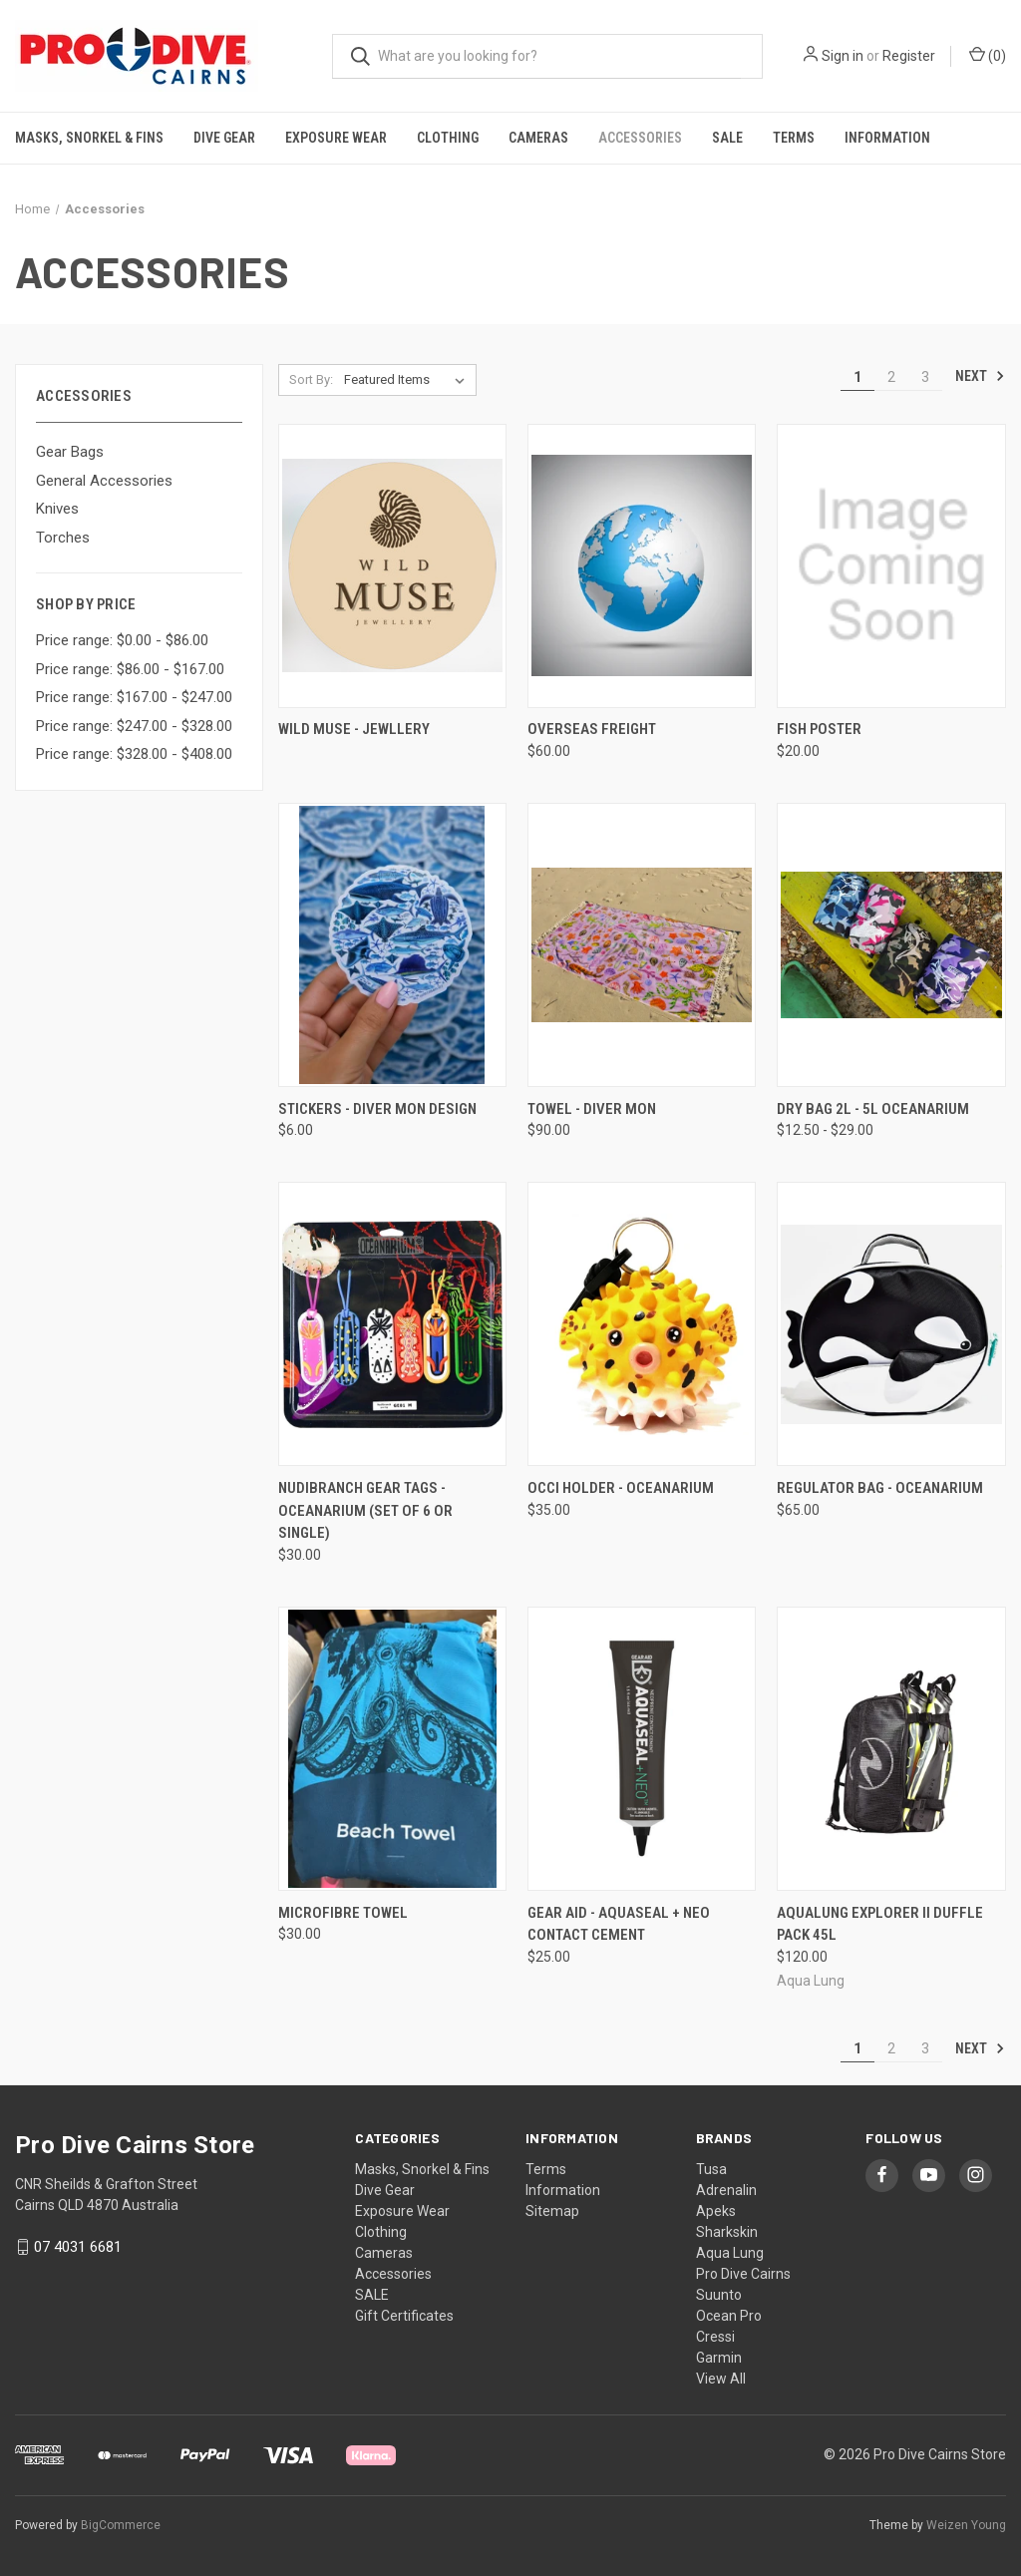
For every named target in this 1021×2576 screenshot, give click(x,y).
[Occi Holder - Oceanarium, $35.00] (641, 1324)
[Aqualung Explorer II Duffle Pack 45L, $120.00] (891, 1749)
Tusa (711, 2169)
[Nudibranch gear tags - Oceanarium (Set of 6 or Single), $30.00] (392, 1324)
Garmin (719, 2358)
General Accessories (104, 481)
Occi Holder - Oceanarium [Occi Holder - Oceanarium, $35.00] (620, 1488)
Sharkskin (727, 2232)
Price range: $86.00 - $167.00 (130, 669)
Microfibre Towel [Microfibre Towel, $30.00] (343, 1913)
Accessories (640, 138)
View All (721, 2379)
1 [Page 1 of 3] (857, 377)
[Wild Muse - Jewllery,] (392, 566)
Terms (794, 138)
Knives (57, 509)
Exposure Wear (336, 138)
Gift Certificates (404, 2316)
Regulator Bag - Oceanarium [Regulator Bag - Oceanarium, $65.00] (880, 1488)
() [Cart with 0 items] (987, 55)
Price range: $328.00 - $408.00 (134, 754)
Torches (63, 538)
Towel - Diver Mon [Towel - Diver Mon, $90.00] (591, 1109)
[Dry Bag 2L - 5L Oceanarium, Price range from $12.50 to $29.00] (891, 945)
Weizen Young (966, 2525)
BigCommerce (121, 2525)
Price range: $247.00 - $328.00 (134, 726)
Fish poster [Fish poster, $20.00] (819, 729)
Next (980, 376)
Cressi (715, 2337)
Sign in (842, 56)
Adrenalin (726, 2190)
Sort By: (311, 379)
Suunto (719, 2295)
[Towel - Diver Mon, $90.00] (641, 945)
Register (908, 56)
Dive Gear (224, 138)
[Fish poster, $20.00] (891, 566)
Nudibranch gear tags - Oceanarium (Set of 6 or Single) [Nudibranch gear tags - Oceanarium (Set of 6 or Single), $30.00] (365, 1510)
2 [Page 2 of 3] (891, 377)
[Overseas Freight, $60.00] (641, 566)
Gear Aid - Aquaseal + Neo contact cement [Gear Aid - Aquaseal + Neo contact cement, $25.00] (618, 1924)
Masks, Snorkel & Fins (89, 138)
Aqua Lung (730, 2253)
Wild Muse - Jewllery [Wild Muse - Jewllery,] (354, 729)
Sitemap (552, 2211)
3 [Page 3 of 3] (925, 377)
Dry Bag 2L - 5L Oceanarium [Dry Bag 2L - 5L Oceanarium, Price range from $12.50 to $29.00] (873, 1109)
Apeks (716, 2211)
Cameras (538, 138)
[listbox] (408, 380)
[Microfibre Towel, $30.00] (392, 1749)
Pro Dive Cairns (743, 2274)
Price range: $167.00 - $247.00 (134, 697)
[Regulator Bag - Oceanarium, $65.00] (891, 1324)
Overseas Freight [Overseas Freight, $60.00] (591, 729)
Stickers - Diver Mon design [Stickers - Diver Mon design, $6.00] (377, 1109)
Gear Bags (70, 452)
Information (887, 138)
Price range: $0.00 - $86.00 (122, 640)
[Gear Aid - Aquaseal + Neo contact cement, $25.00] (641, 1749)
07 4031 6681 (78, 2247)
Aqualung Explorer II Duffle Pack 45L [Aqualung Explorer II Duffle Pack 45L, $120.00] (880, 1924)
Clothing (448, 138)
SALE (727, 138)
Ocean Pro (729, 2316)
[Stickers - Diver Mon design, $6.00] (392, 945)
